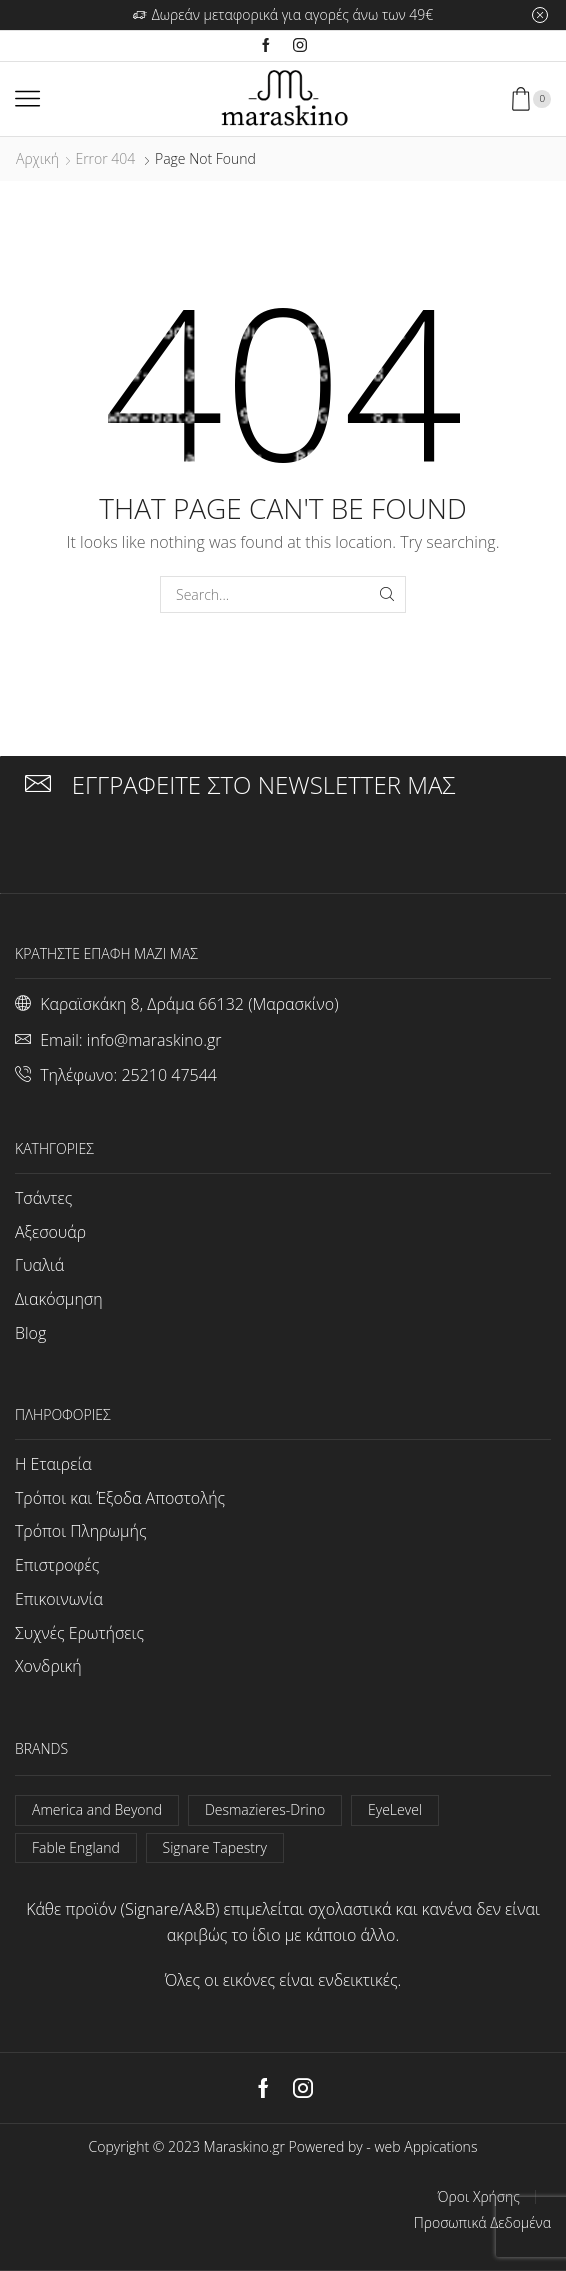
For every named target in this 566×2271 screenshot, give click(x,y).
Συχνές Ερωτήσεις (79, 1633)
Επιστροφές (57, 1565)
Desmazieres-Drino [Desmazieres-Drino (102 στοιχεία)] (265, 1809)
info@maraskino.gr (154, 1040)
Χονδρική (48, 1666)
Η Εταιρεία (53, 1464)
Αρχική (37, 158)
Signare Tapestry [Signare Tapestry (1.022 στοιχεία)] (215, 1847)
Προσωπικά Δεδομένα (482, 2223)
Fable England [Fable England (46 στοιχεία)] (76, 1847)
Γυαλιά (39, 1265)
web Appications (425, 2146)
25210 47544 (168, 1075)
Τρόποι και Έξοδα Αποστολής (120, 1498)
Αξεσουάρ (50, 1232)
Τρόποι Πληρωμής (81, 1531)
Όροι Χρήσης (479, 2197)
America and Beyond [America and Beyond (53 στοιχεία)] (97, 1809)
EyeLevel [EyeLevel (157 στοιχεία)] (395, 1809)
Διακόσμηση (59, 1299)
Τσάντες (43, 1198)
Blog (30, 1333)
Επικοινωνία (59, 1599)
